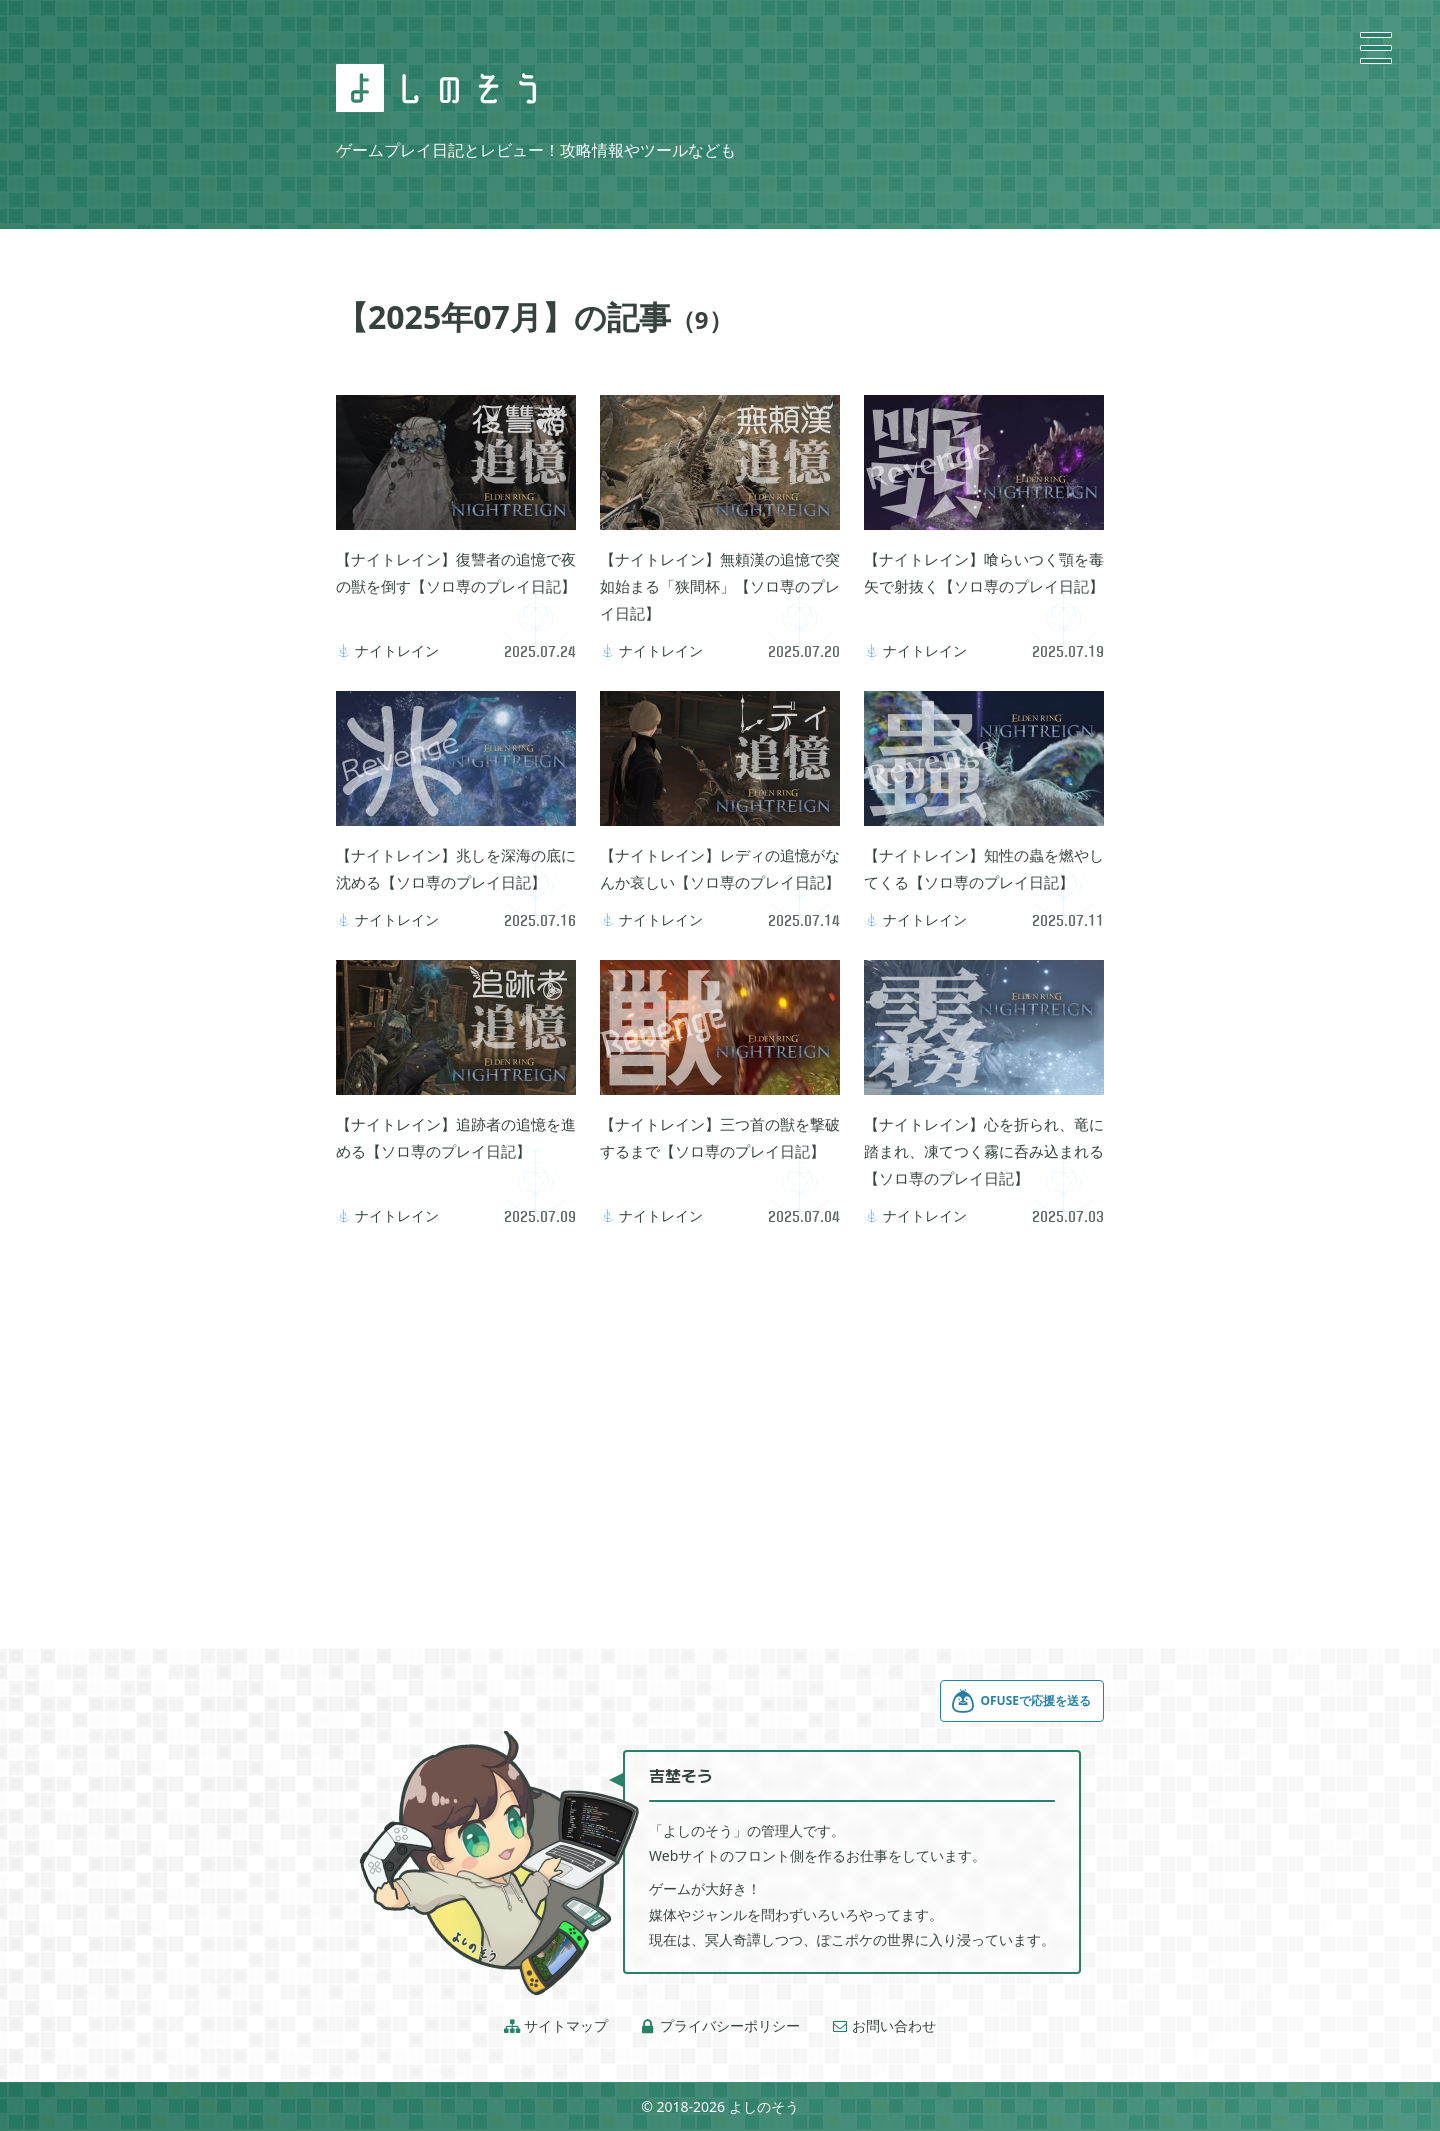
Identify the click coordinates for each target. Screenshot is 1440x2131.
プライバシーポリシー (720, 2026)
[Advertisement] (720, 1412)
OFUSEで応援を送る (1021, 1701)
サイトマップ (556, 2026)
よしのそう (764, 2106)
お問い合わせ (884, 2026)
